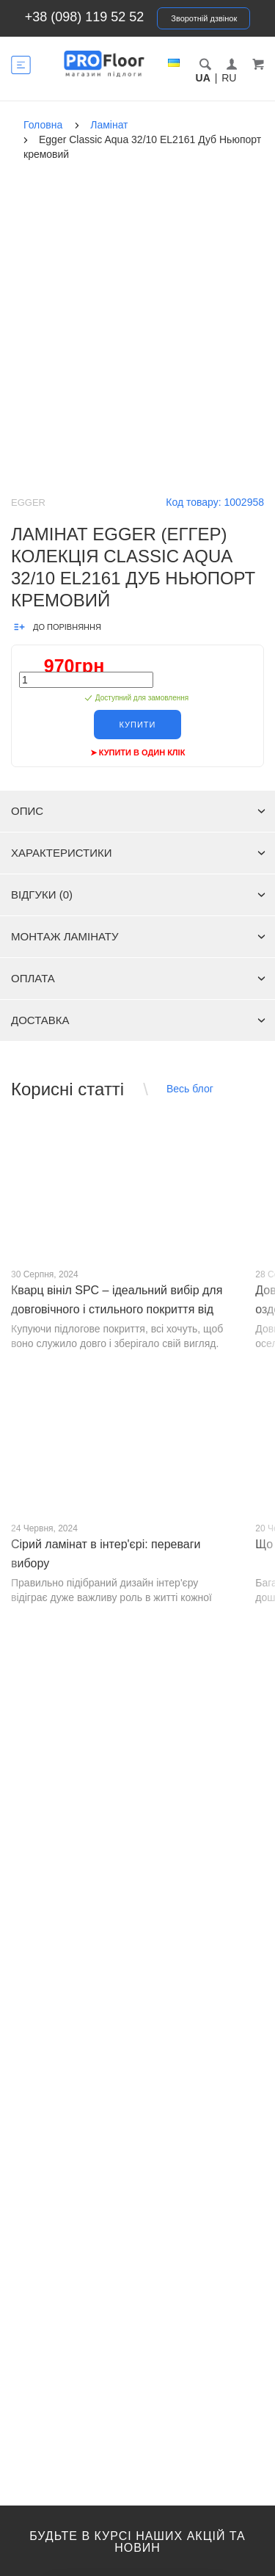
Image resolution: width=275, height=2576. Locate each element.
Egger (28, 502)
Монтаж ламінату (138, 936)
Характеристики (138, 852)
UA (203, 78)
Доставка (138, 1020)
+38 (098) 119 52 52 (84, 17)
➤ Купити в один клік (138, 752)
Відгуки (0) (138, 894)
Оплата (138, 978)
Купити (138, 724)
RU (228, 78)
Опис (138, 811)
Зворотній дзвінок (204, 18)
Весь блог (189, 1089)
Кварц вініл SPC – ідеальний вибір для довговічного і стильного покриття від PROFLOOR (116, 1309)
